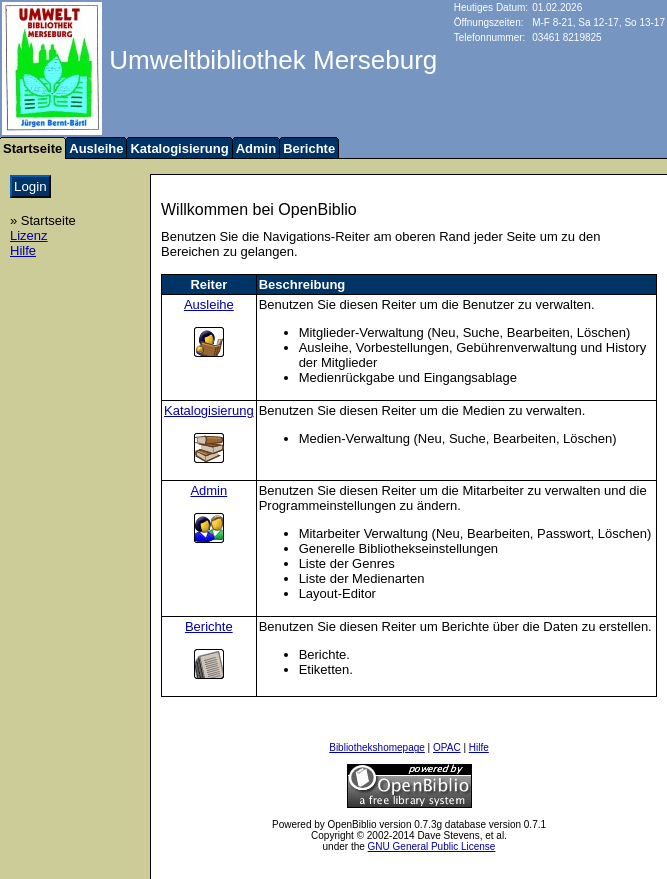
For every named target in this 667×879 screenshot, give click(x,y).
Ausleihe (96, 148)
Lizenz (29, 235)
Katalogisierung (179, 148)
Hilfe (23, 250)
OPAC (447, 747)
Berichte (309, 148)
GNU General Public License (432, 846)
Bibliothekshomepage (377, 747)
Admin (256, 148)
